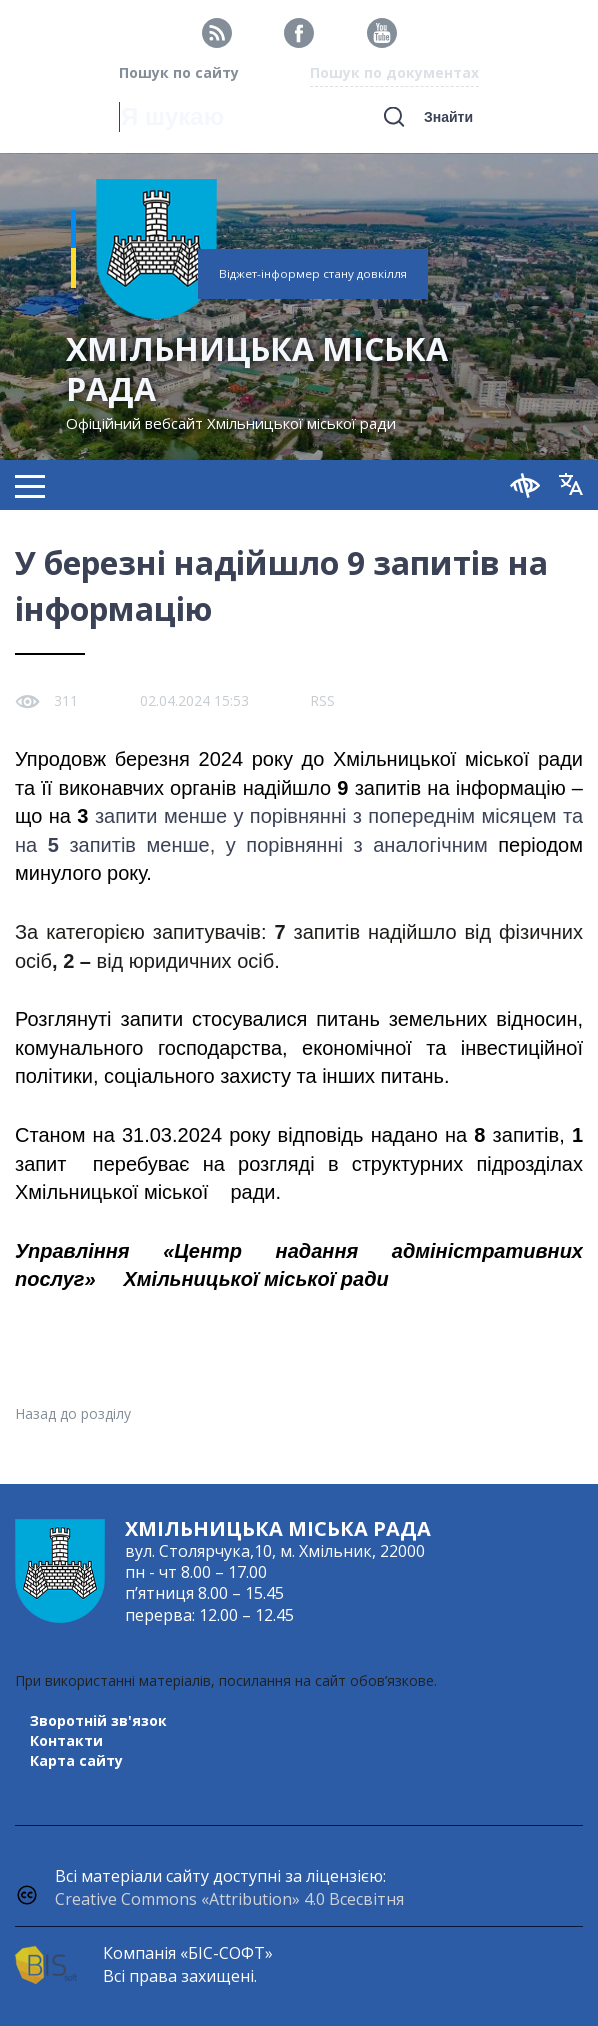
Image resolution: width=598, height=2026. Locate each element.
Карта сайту (76, 1760)
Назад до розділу (73, 1413)
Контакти (66, 1740)
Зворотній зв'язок (98, 1720)
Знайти (448, 117)
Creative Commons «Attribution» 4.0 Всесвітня (229, 1899)
